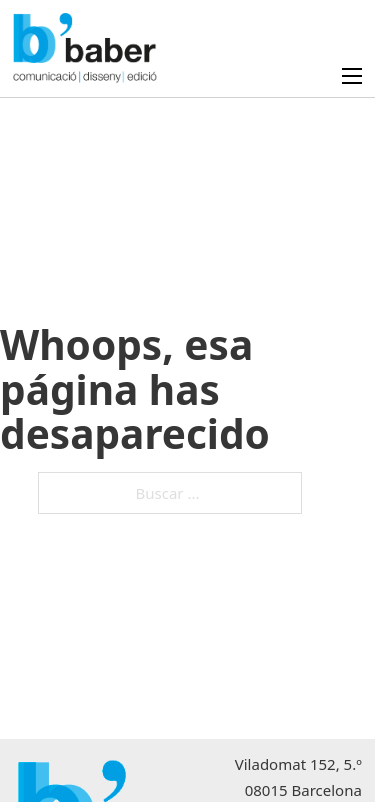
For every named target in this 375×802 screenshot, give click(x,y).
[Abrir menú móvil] (352, 76)
